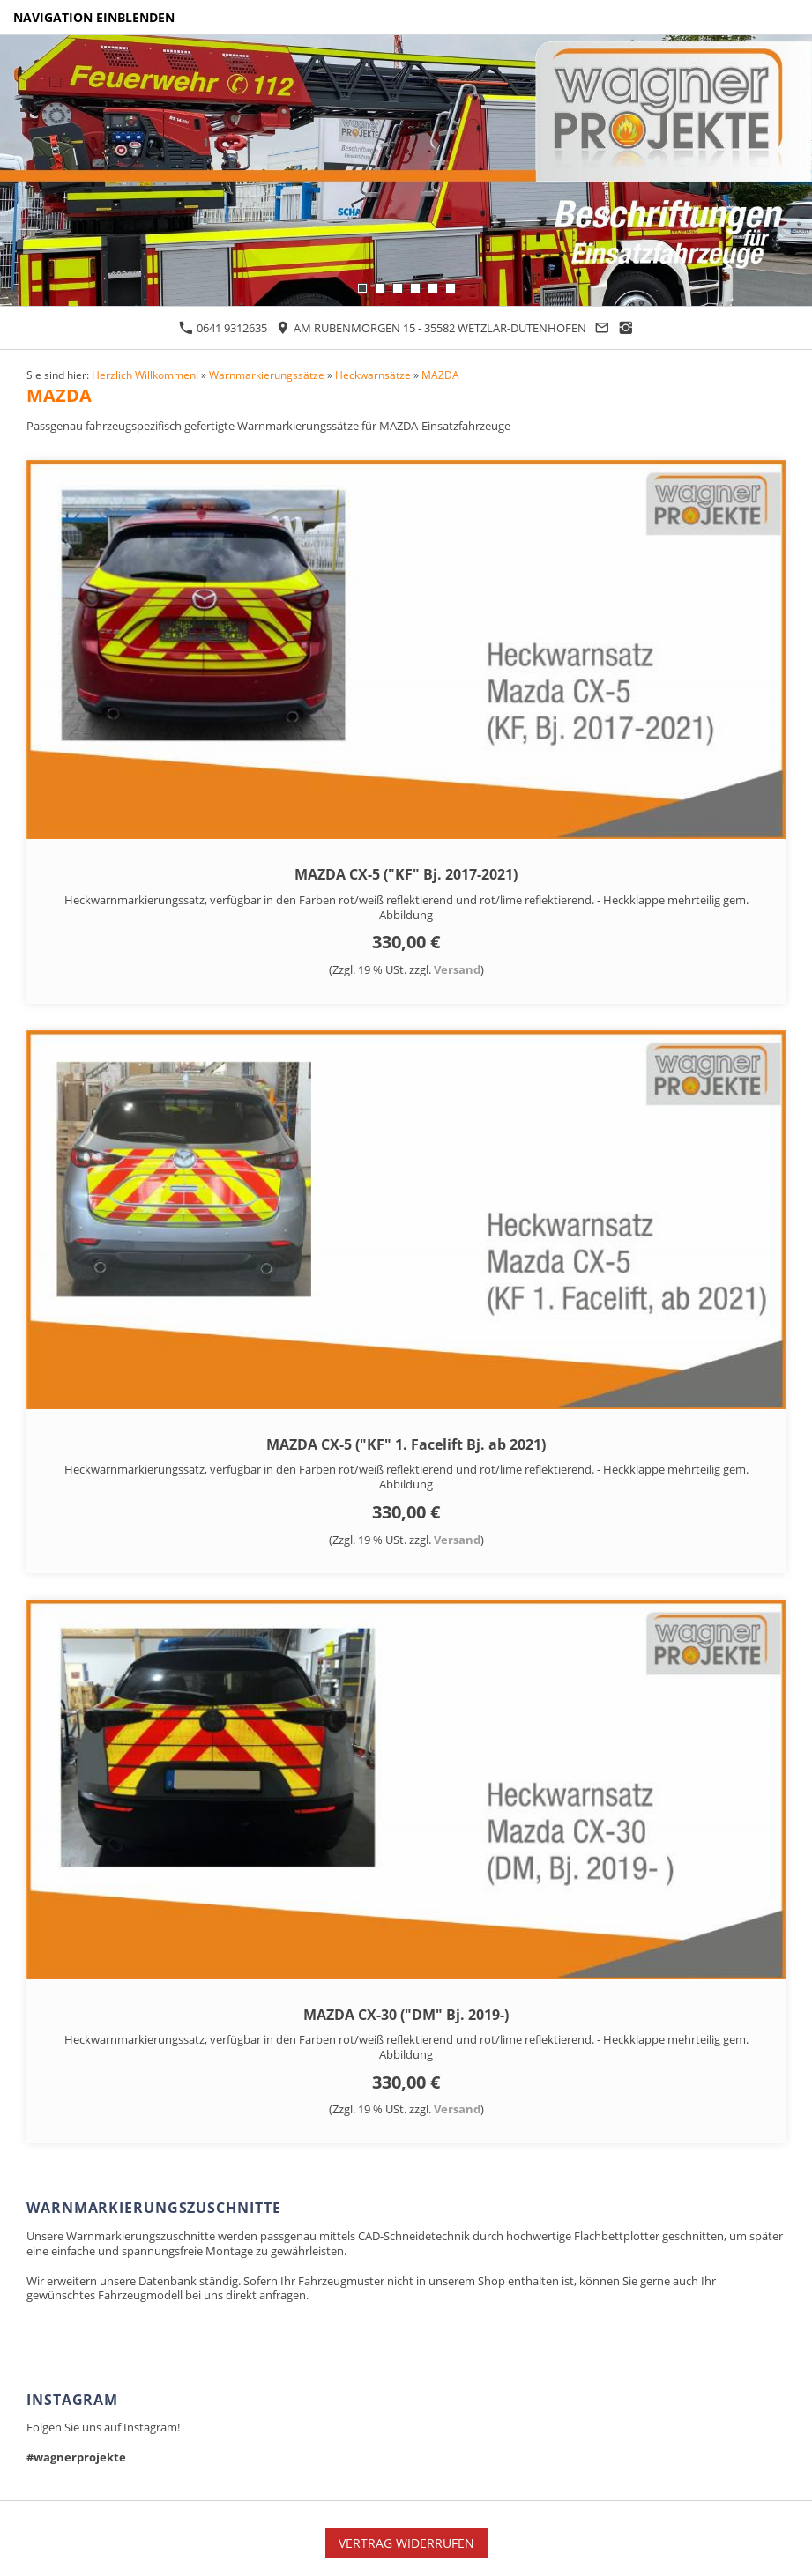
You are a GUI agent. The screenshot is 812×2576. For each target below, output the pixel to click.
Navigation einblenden (94, 17)
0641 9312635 (223, 328)
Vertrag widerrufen (406, 2543)
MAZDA (440, 374)
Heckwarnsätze (373, 374)
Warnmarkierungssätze (266, 374)
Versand (457, 969)
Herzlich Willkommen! (145, 374)
